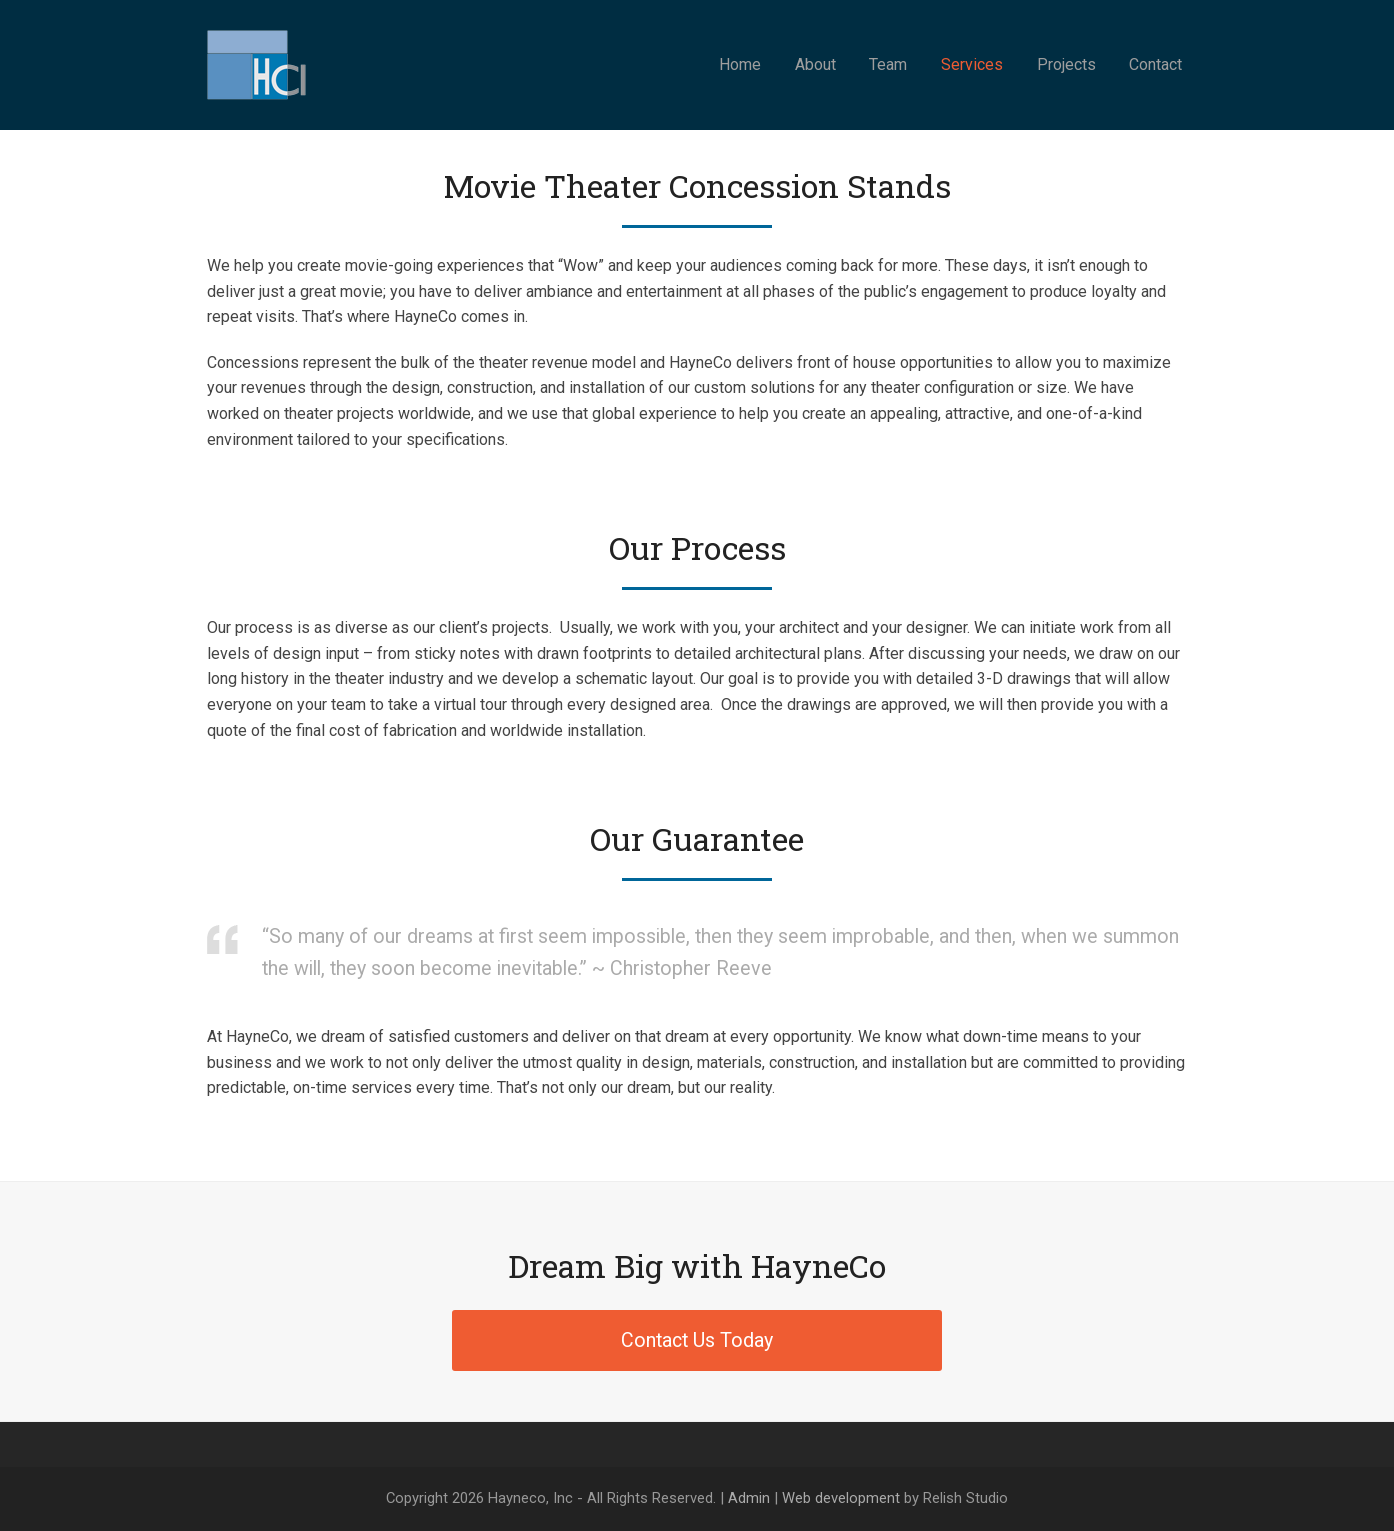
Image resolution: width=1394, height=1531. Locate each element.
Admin (749, 1498)
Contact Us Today (697, 1340)
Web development (841, 1498)
